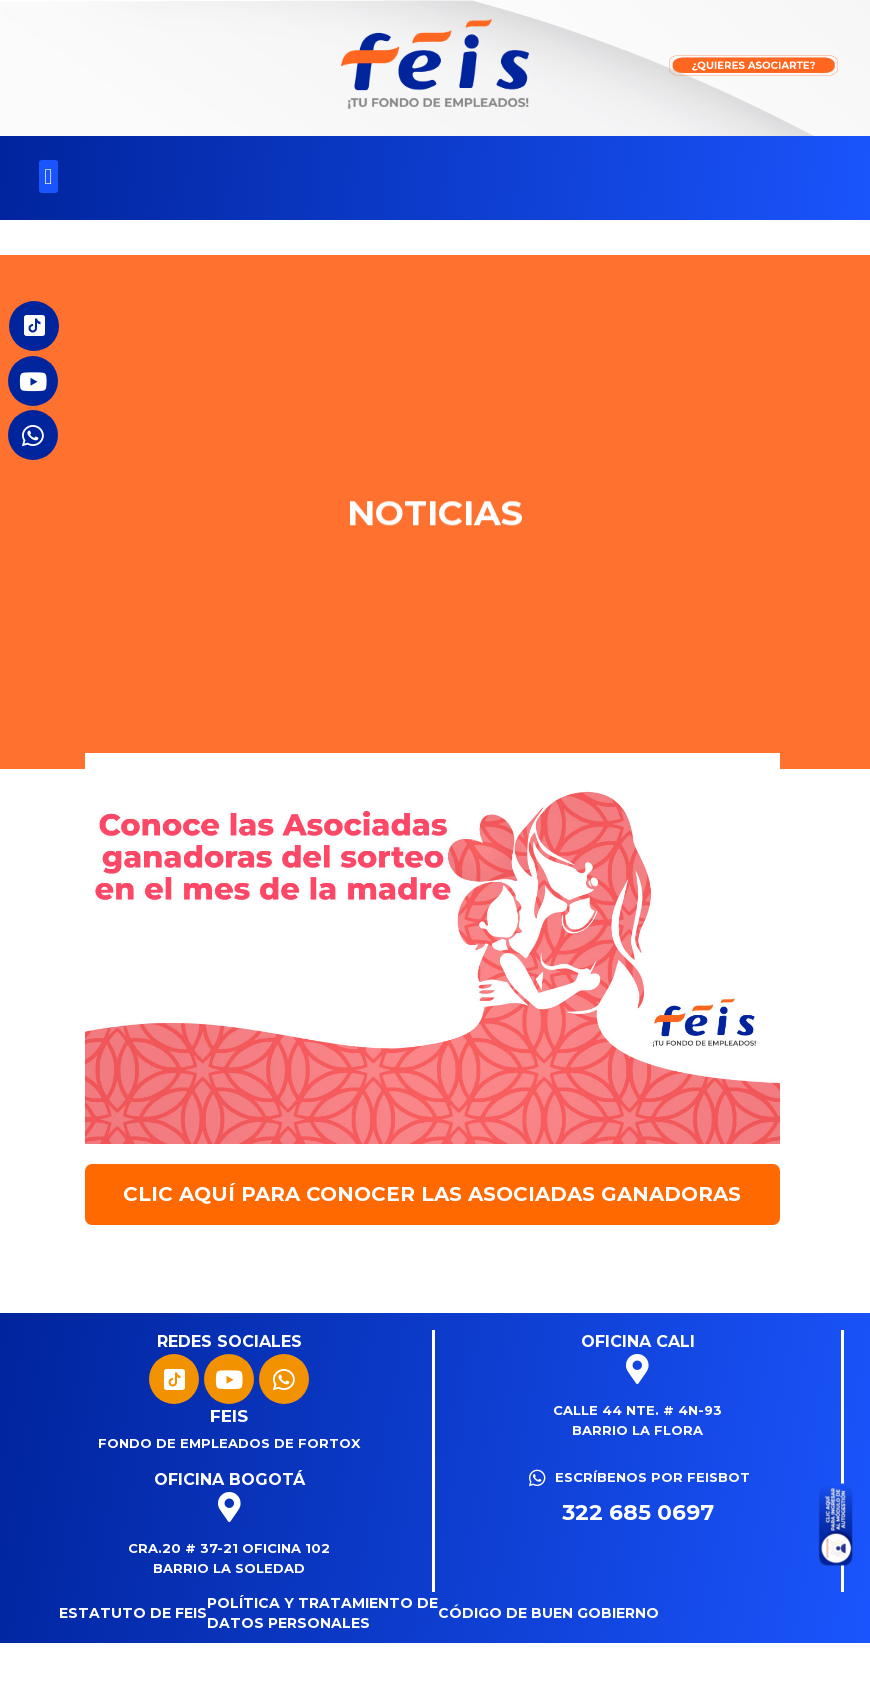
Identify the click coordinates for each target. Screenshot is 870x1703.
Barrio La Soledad (229, 1568)
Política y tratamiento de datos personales (322, 1613)
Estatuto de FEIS (133, 1613)
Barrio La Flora (637, 1430)
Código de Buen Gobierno (548, 1613)
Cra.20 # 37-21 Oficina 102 (229, 1548)
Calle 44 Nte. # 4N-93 (637, 1410)
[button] (48, 176)
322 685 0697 (638, 1512)
